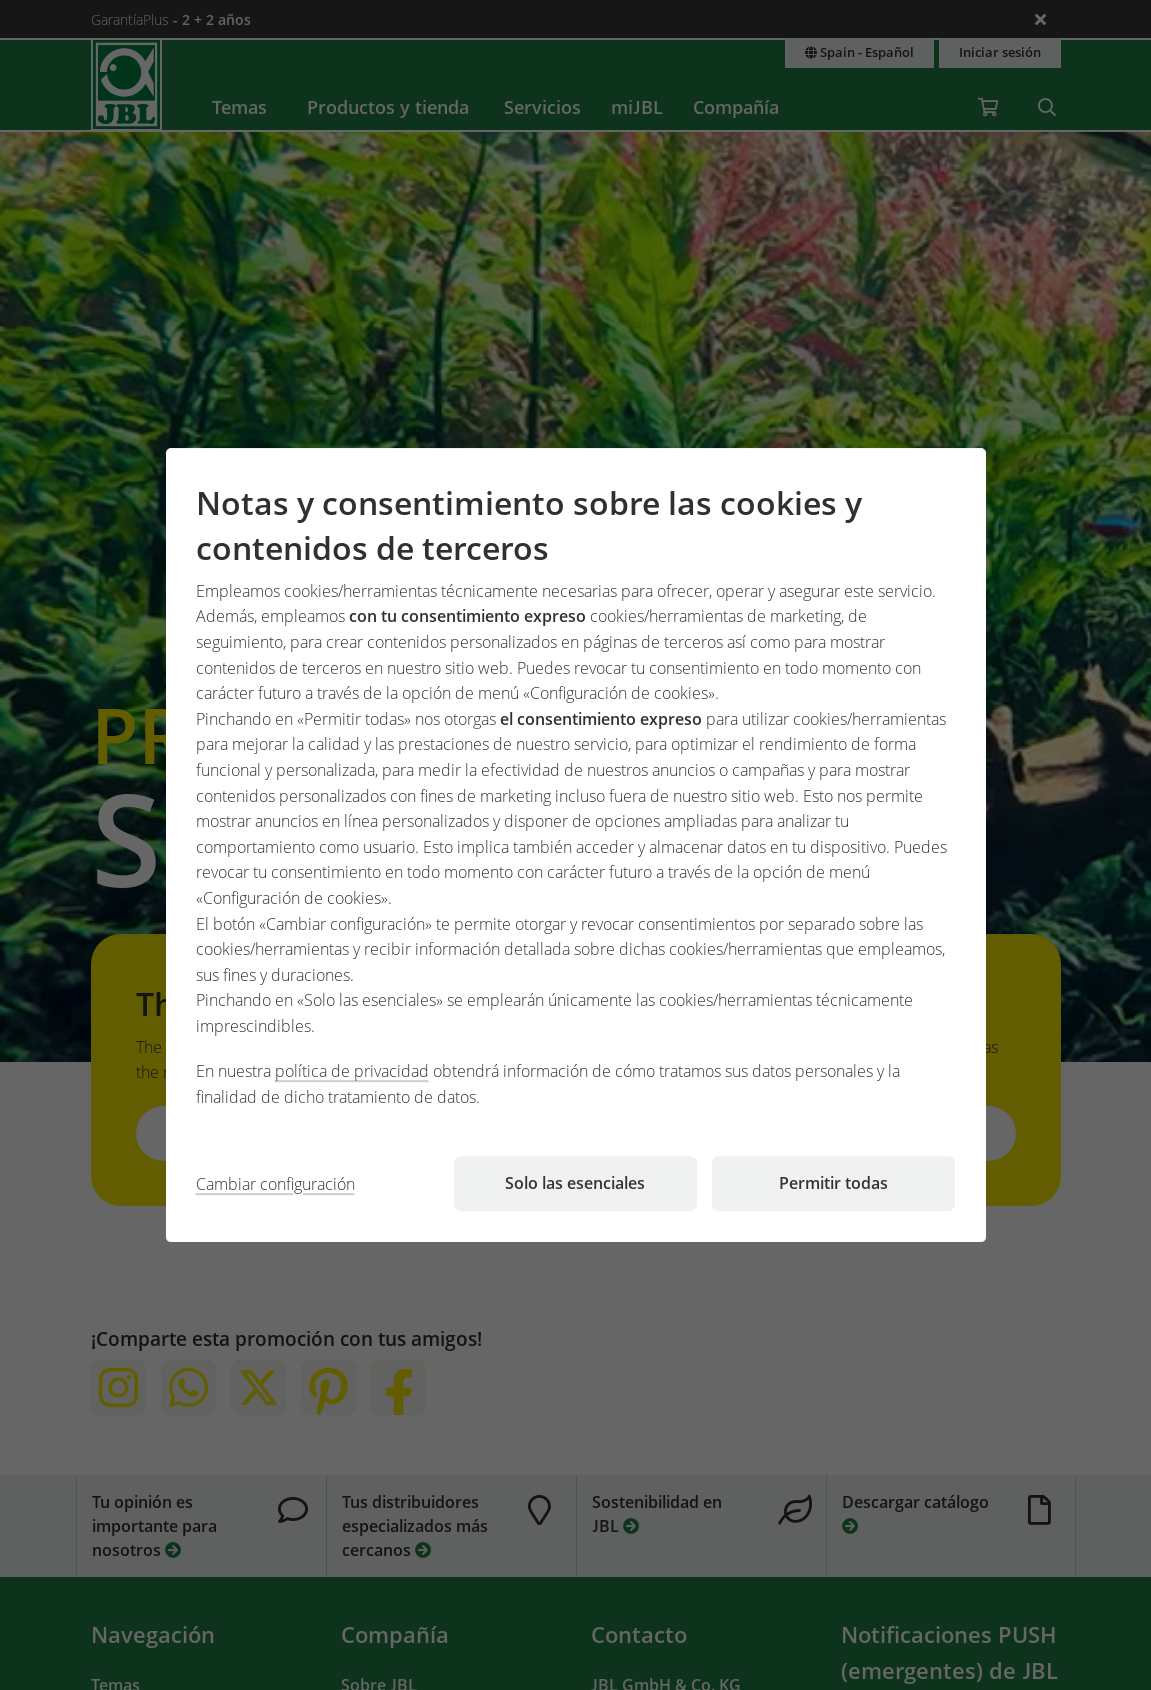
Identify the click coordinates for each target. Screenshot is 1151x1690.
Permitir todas (833, 1183)
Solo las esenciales (575, 1183)
